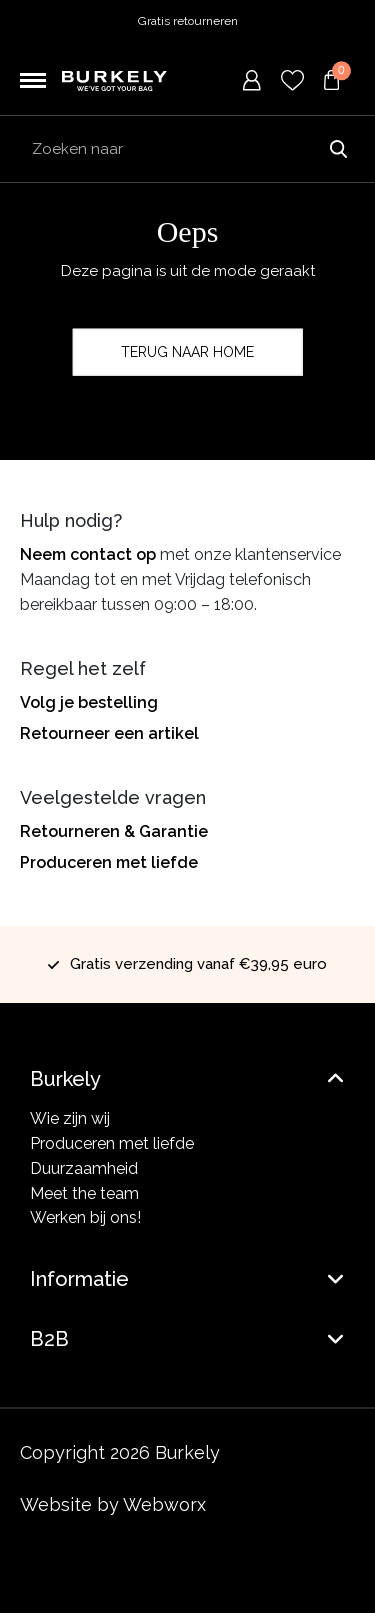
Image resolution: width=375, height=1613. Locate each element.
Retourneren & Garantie (114, 831)
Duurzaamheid (84, 1168)
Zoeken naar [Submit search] (338, 149)
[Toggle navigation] (33, 81)
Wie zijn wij (70, 1118)
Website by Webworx (113, 1504)
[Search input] (187, 149)
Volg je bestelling (89, 702)
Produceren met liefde (109, 862)
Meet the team (84, 1193)
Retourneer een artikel (109, 733)
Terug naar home (187, 352)
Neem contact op (88, 554)
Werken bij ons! (85, 1217)
